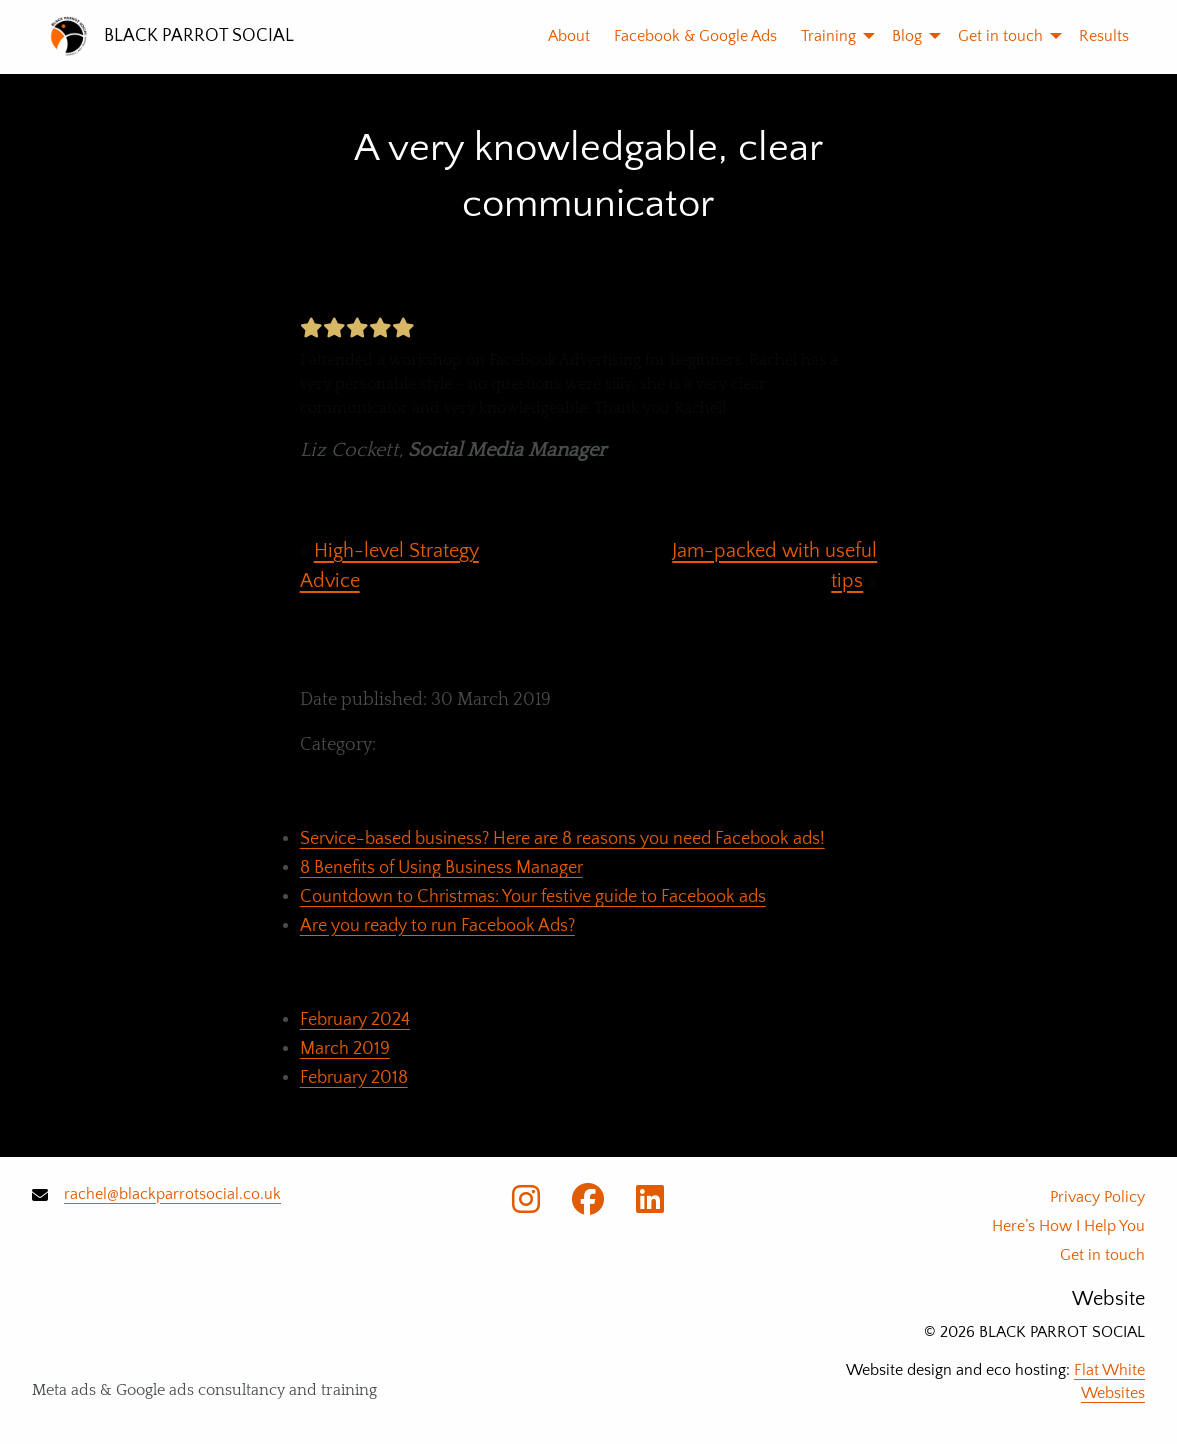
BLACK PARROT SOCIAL (199, 36)
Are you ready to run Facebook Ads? (437, 926)
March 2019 (345, 1049)
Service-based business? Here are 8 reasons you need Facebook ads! (562, 839)
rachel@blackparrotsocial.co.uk (172, 1194)
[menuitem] (557, 36)
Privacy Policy (1097, 1197)
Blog (907, 36)
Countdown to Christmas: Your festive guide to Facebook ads (533, 897)
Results (1104, 36)
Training (828, 36)
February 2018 (354, 1078)
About (569, 36)
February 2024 (355, 1020)
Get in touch (1000, 36)
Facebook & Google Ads (695, 36)
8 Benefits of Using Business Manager (441, 868)
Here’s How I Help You (1068, 1226)
